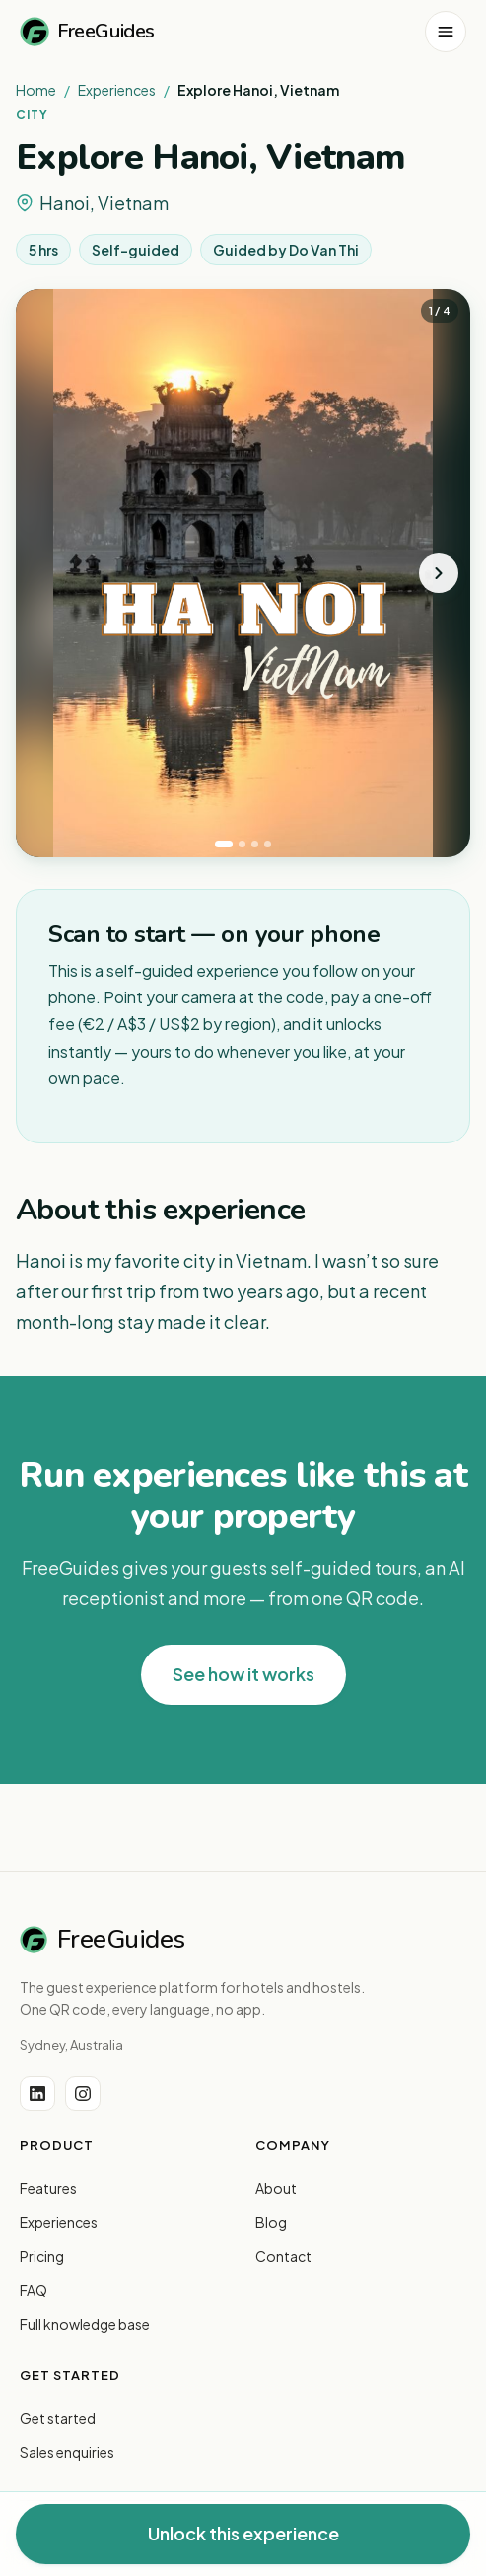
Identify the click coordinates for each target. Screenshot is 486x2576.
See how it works (243, 1673)
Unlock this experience (243, 2533)
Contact (283, 2256)
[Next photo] (438, 573)
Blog (271, 2222)
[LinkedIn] (37, 2093)
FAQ (33, 2290)
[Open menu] (445, 31)
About (276, 2188)
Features (48, 2188)
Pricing (42, 2256)
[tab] (224, 844)
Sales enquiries (67, 2452)
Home (36, 90)
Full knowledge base (85, 2324)
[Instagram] (83, 2093)
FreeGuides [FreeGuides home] (87, 31)
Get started (58, 2418)
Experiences (117, 90)
